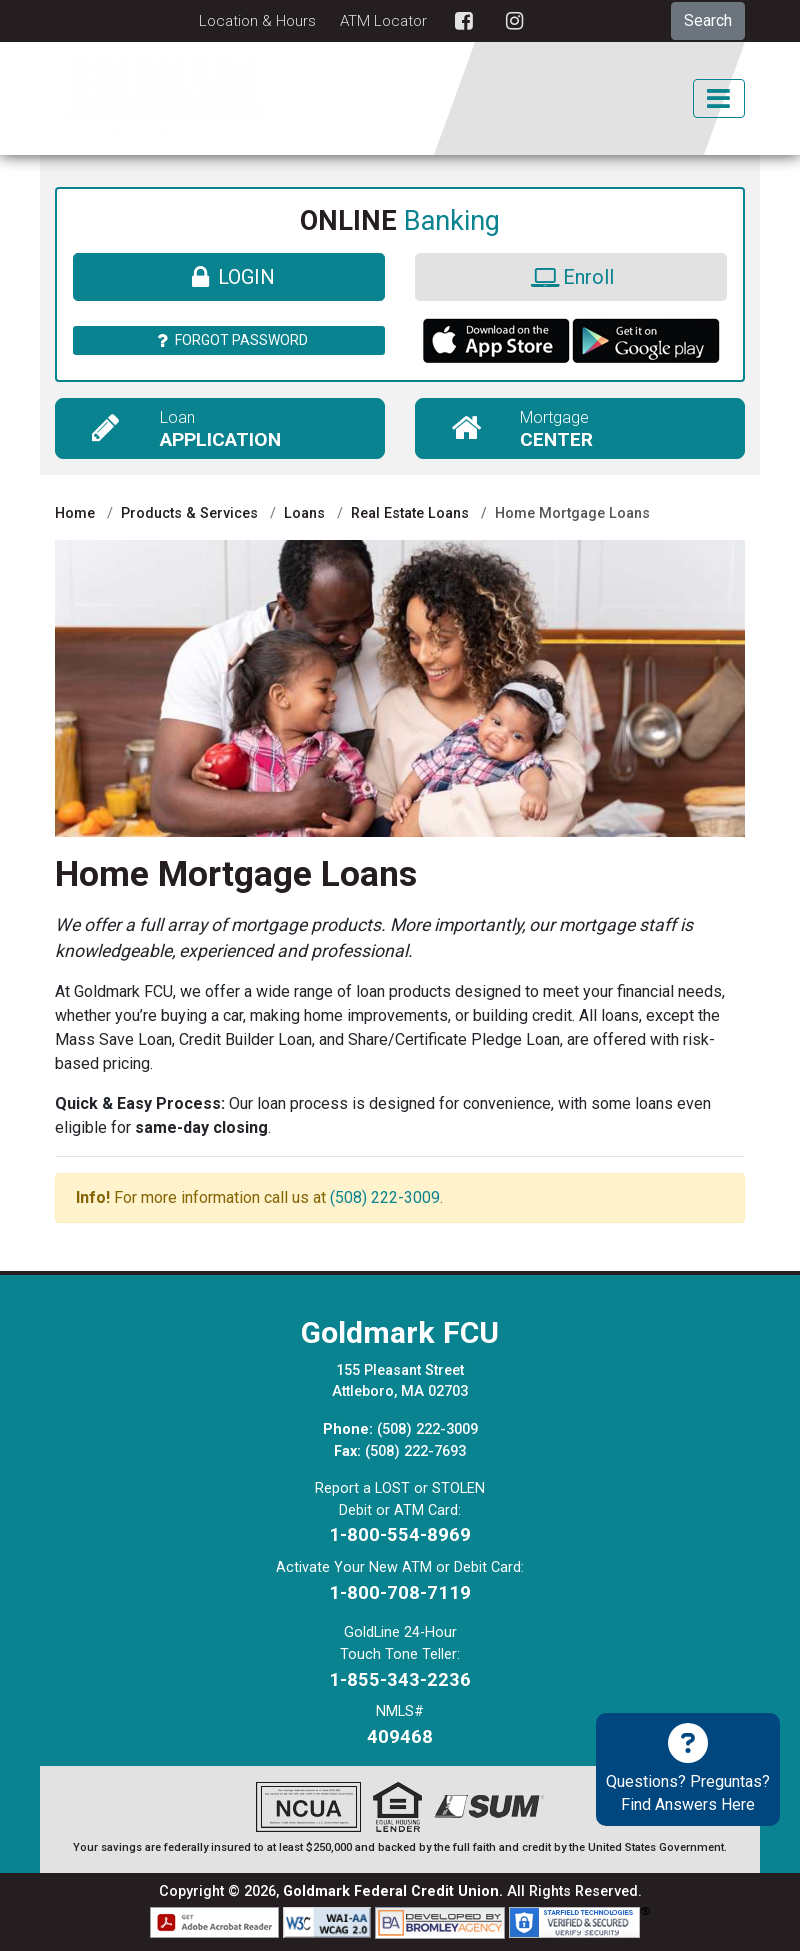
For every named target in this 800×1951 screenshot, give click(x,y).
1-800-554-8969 (400, 1534)
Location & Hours (257, 21)
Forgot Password (229, 340)
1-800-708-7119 (400, 1592)
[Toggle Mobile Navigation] (719, 98)
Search (708, 20)
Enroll (570, 277)
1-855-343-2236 (400, 1679)
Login (228, 277)
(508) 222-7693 (415, 1451)
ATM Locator (383, 21)
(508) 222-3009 (385, 1197)
